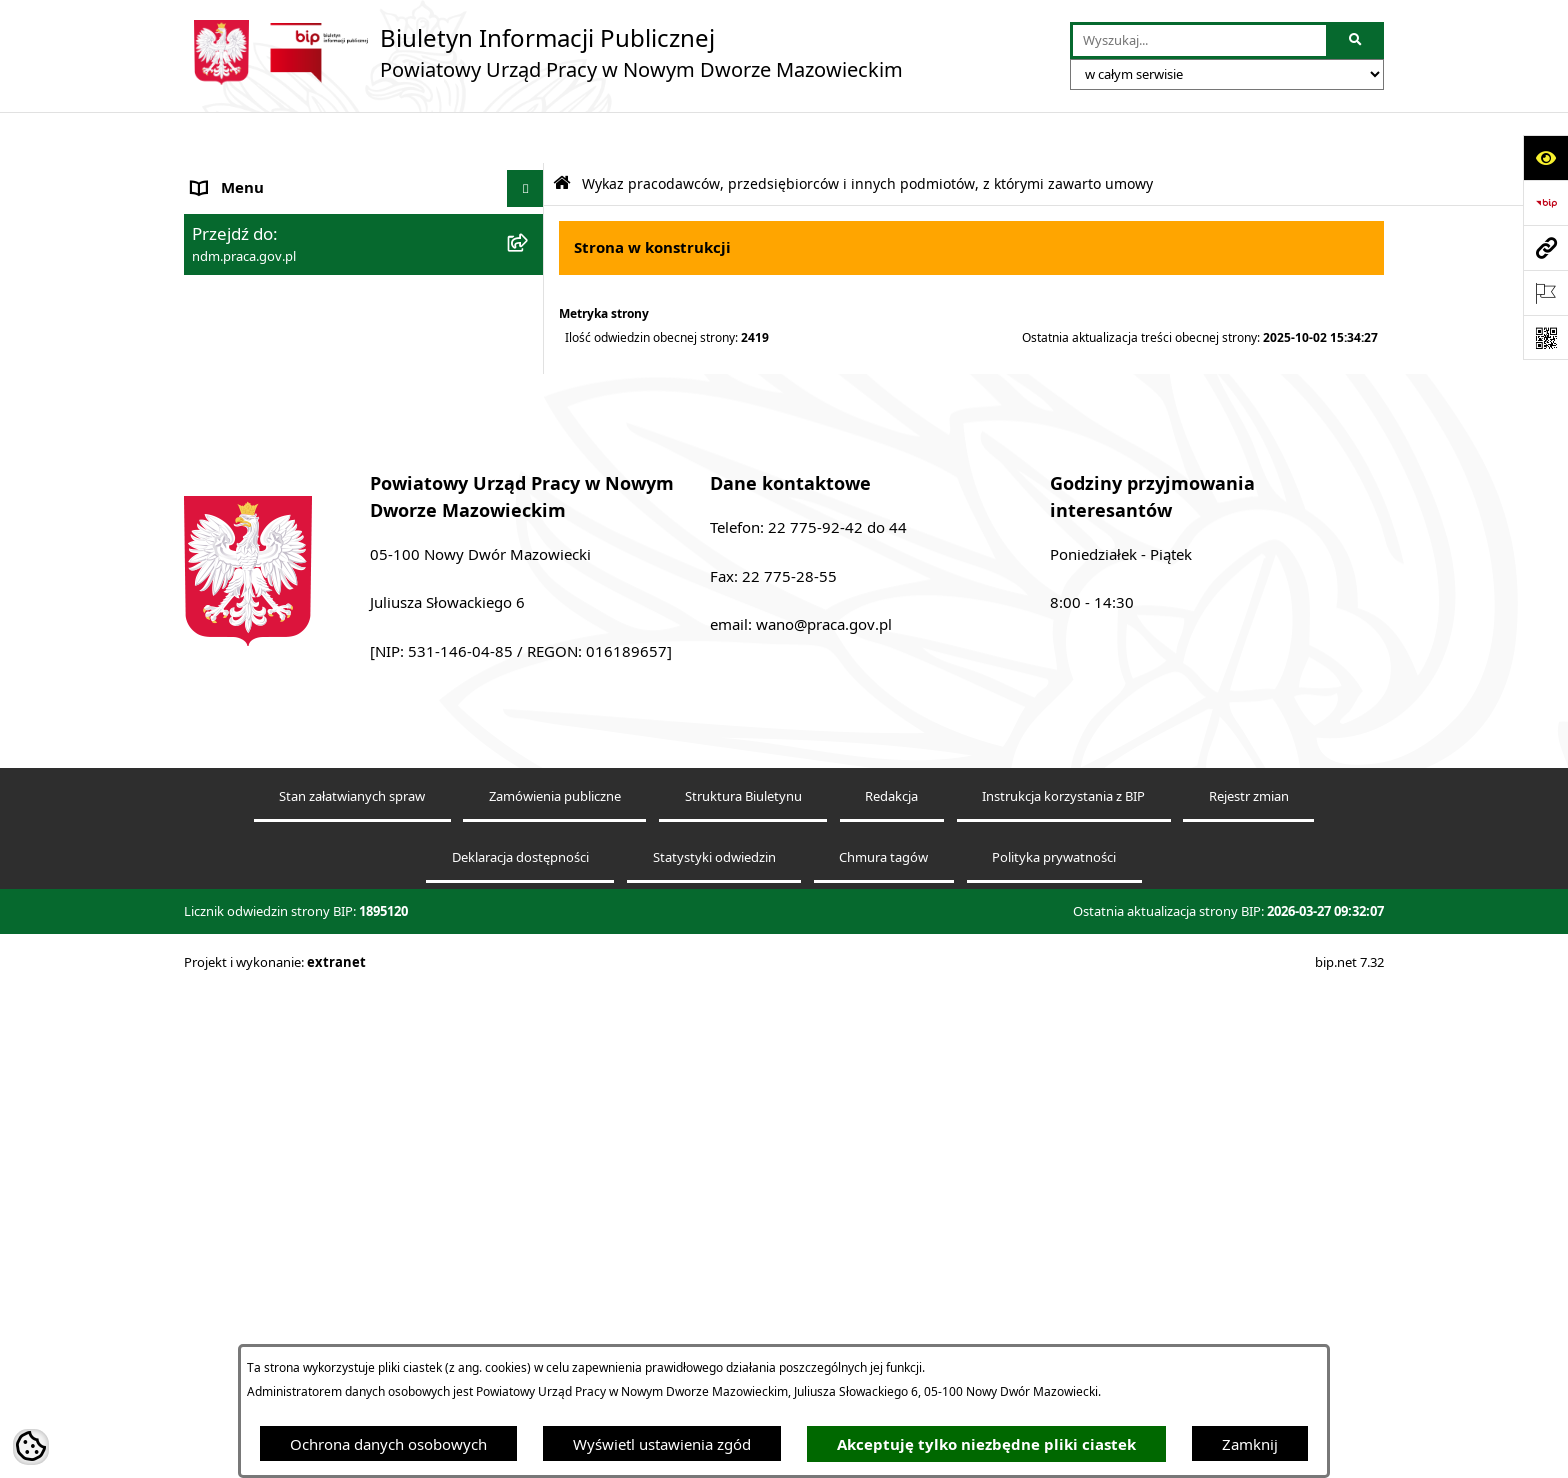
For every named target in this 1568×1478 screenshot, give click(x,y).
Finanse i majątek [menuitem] (252, 437)
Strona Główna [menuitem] (243, 175)
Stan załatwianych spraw (352, 1288)
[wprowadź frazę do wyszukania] (1199, 41)
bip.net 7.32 (1349, 1454)
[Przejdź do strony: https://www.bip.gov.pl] (1545, 202)
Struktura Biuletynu (743, 1288)
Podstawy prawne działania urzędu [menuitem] (312, 325)
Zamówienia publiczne (555, 1288)
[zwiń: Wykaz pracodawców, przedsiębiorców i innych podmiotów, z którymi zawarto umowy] (529, 625)
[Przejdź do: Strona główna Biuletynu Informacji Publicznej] (562, 132)
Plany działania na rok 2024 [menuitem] (287, 770)
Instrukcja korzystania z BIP (1063, 1288)
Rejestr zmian (1249, 1288)
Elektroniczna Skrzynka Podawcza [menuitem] (307, 400)
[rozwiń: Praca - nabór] (529, 362)
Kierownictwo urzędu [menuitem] (265, 250)
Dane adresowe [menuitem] (245, 212)
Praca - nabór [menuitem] (238, 362)
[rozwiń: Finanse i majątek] (529, 437)
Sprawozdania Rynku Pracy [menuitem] (285, 475)
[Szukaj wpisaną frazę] (1356, 41)
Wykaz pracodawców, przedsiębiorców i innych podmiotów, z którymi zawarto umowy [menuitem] (329, 647)
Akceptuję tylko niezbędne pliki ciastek (986, 1444)
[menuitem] (364, 720)
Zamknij (1250, 1444)
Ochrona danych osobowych (388, 1444)
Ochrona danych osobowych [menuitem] (290, 587)
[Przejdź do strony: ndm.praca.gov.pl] (1545, 247)
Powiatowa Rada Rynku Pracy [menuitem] (293, 512)
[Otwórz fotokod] (1545, 337)
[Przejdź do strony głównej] (543, 52)
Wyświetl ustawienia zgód (662, 1444)
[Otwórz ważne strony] (1545, 292)
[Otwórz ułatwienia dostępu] (1545, 157)
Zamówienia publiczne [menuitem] (269, 550)
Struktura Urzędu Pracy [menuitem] (272, 287)
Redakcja (891, 1288)
